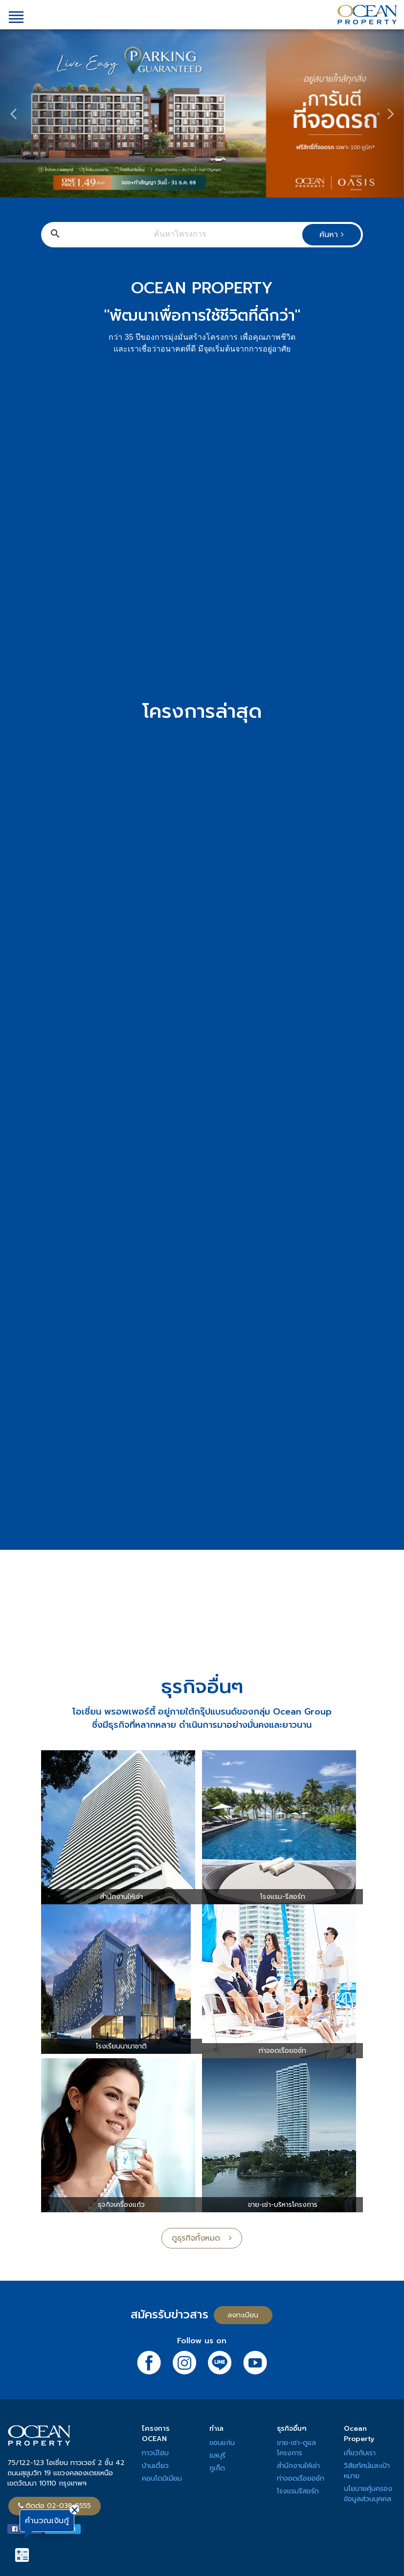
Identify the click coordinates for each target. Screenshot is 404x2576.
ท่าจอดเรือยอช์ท (300, 2478)
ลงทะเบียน (242, 2315)
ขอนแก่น (222, 2443)
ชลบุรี (217, 2455)
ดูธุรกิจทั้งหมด (202, 2238)
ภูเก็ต (217, 2468)
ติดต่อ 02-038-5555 (54, 2506)
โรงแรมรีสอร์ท (298, 2491)
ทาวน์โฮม (155, 2453)
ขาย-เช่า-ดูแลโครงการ (296, 2448)
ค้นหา (331, 235)
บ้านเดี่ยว (155, 2466)
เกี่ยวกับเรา (360, 2453)
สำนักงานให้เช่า (298, 2466)
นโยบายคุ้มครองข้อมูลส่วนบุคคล (368, 2494)
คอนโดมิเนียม (162, 2478)
